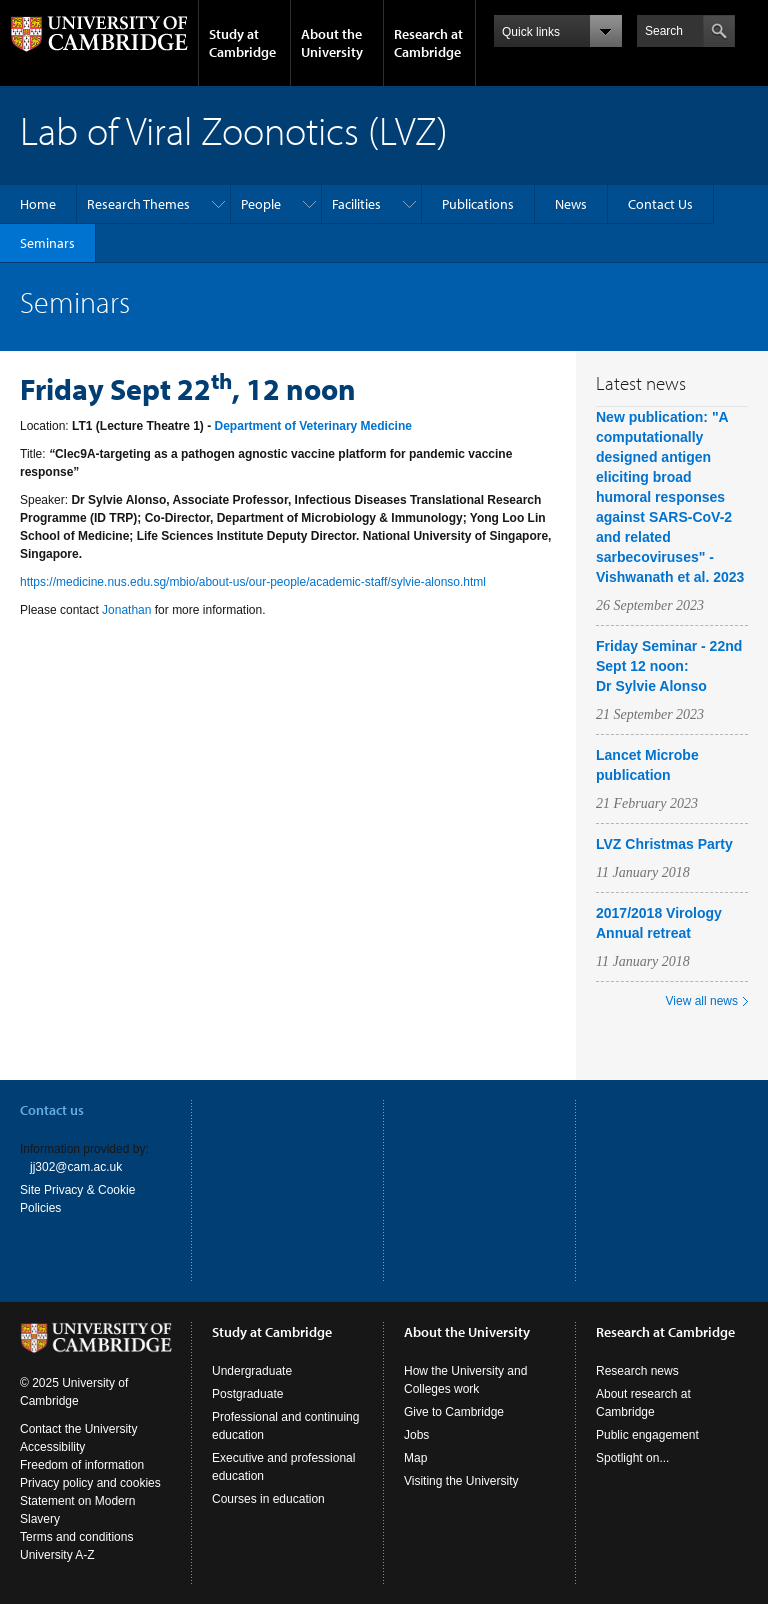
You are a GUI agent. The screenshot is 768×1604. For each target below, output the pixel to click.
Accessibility (52, 1447)
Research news (637, 1371)
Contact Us (660, 204)
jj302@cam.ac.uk (76, 1167)
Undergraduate (252, 1371)
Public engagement (647, 1435)
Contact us (52, 1110)
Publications (478, 204)
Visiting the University (461, 1481)
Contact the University (78, 1429)
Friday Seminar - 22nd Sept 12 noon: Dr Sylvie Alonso (669, 666)
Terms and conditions (76, 1537)
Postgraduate (247, 1394)
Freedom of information (82, 1465)
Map (415, 1458)
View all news (702, 1001)
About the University (332, 43)
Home (38, 204)
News (571, 204)
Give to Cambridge (454, 1412)
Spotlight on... (632, 1458)
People (261, 204)
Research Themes (138, 204)
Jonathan (126, 610)
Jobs (416, 1435)
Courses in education (268, 1499)
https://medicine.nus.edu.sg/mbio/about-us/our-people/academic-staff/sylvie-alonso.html (253, 582)
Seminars (47, 243)
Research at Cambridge (428, 43)
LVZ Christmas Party (664, 844)
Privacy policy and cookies (90, 1483)
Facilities (356, 204)
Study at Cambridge (242, 43)
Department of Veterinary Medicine (313, 426)
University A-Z (57, 1555)
